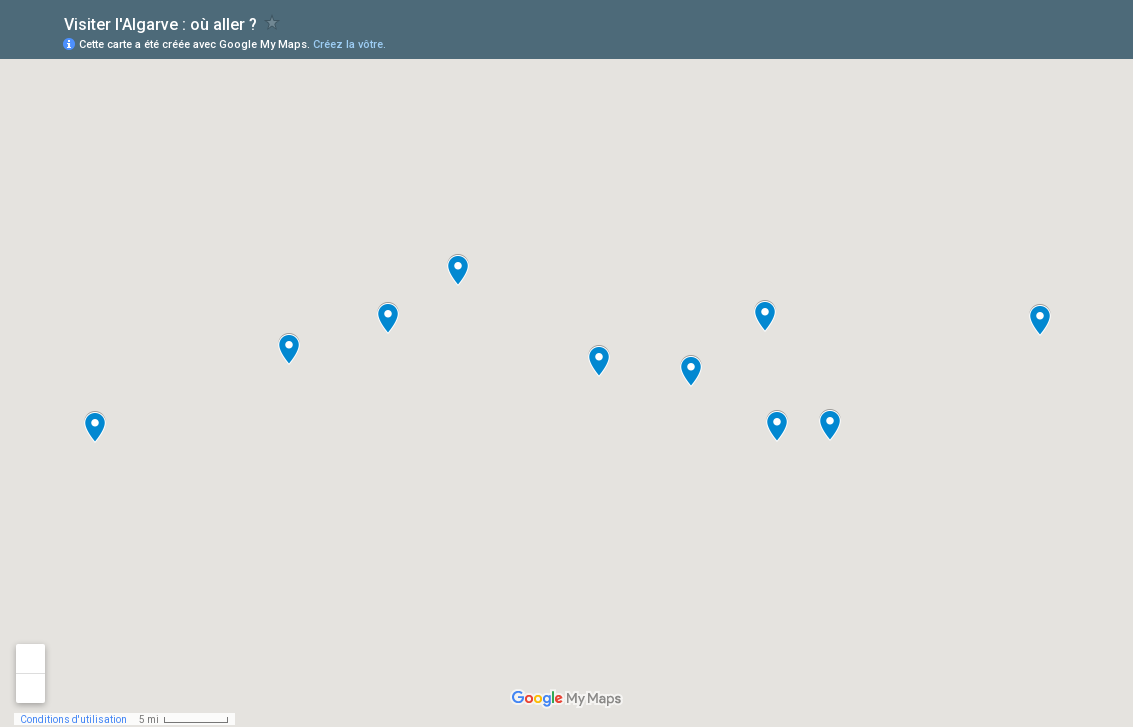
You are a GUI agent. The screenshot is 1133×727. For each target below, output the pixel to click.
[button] (765, 316)
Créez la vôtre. (349, 44)
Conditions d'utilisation (73, 719)
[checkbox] (272, 22)
